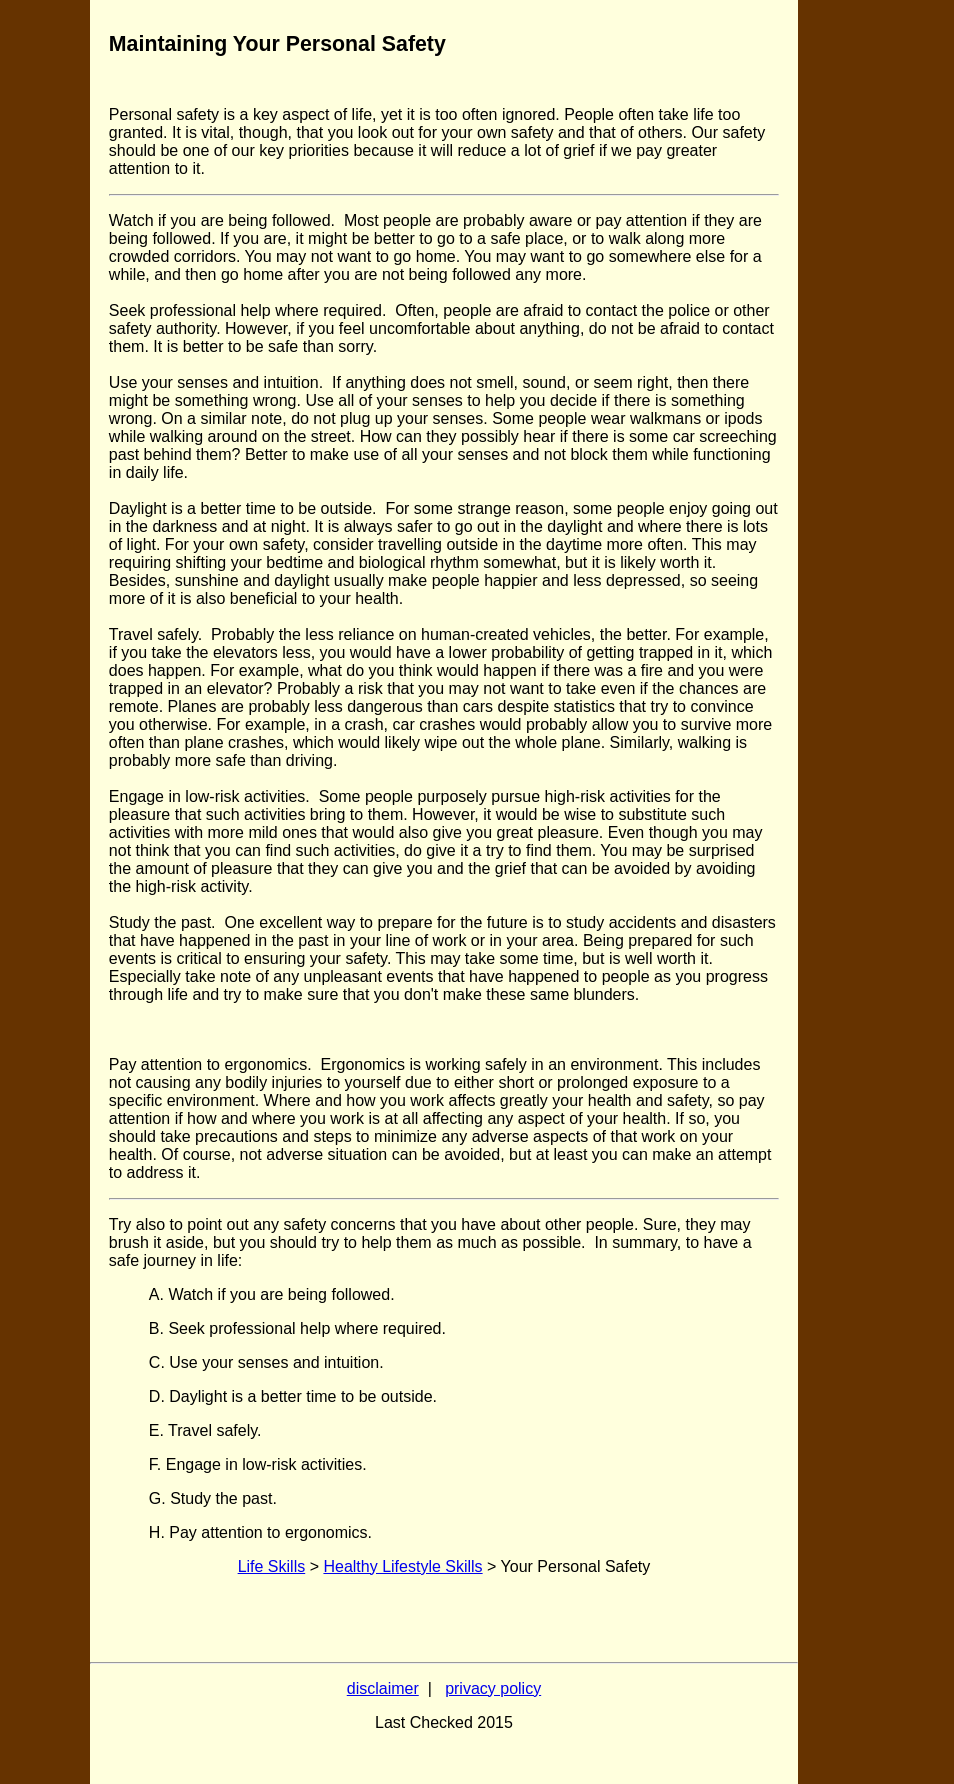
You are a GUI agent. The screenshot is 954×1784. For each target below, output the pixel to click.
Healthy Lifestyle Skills (402, 1566)
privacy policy (493, 1688)
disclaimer (383, 1688)
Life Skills (272, 1566)
